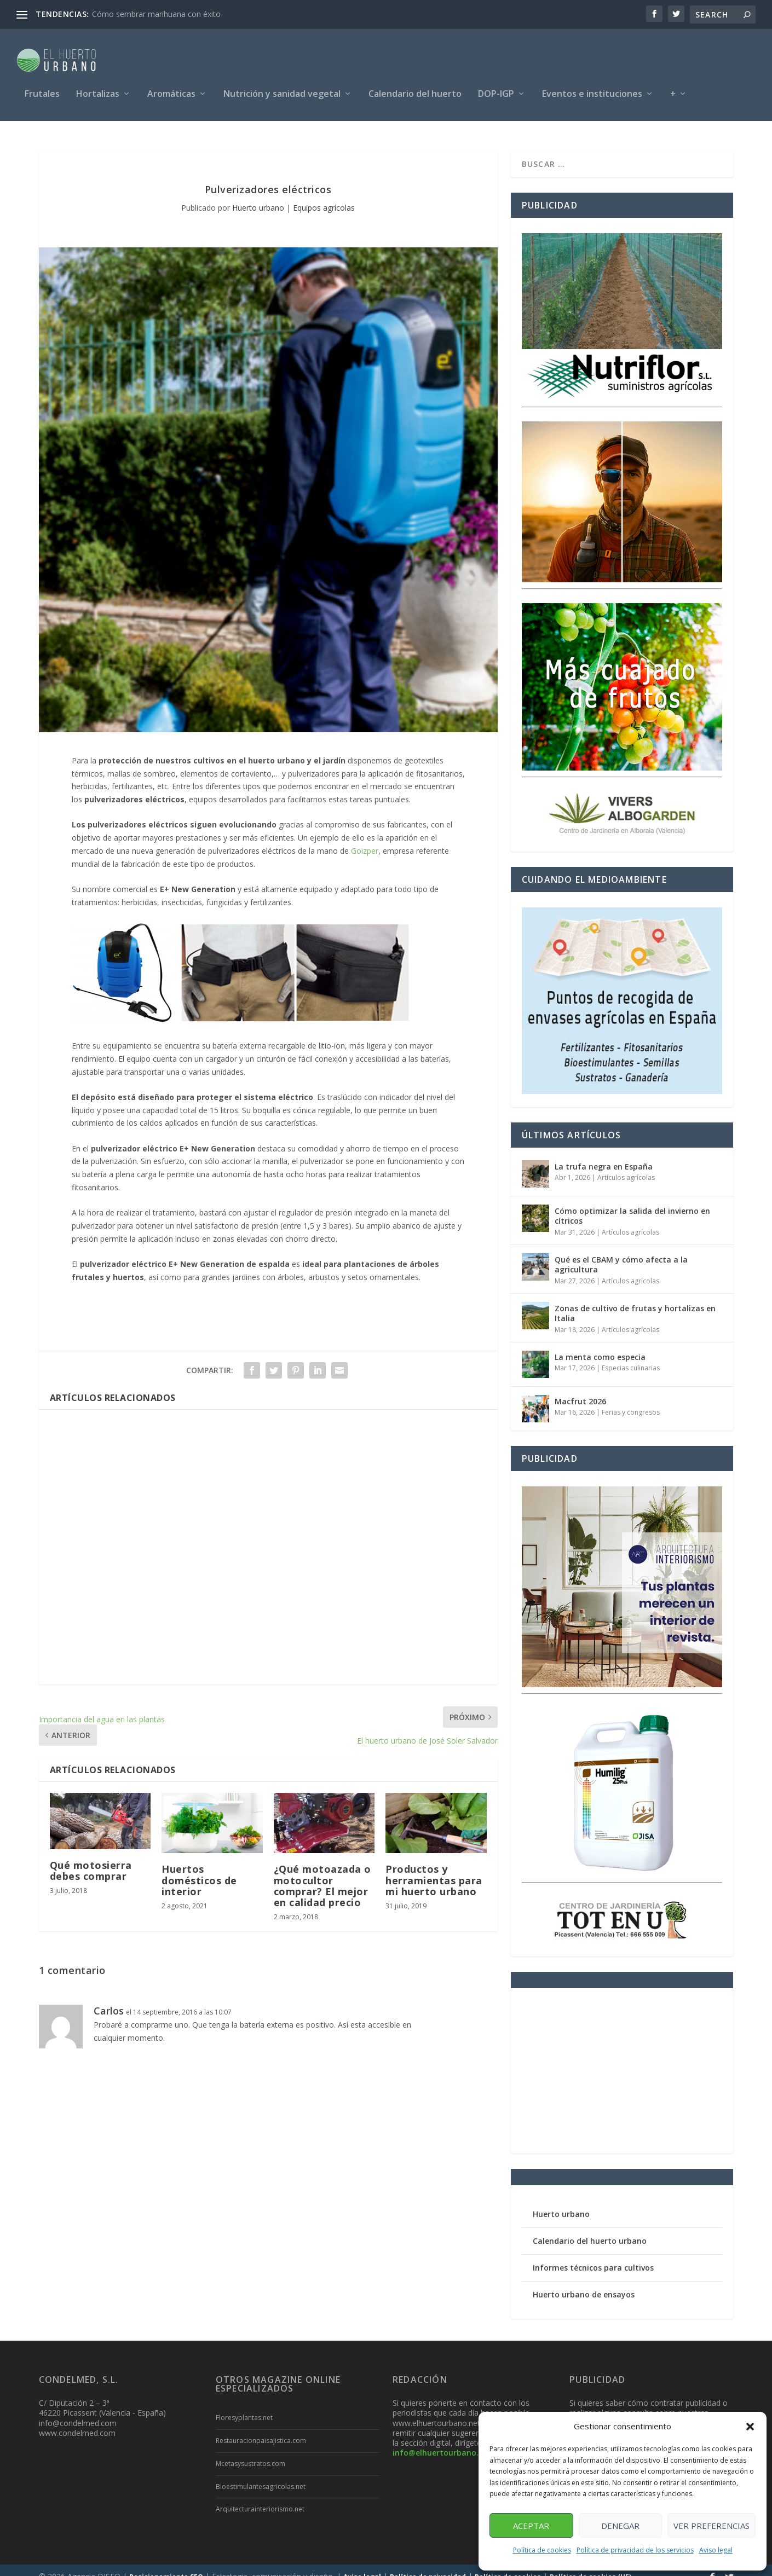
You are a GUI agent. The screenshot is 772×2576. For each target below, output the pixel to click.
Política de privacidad (428, 2563)
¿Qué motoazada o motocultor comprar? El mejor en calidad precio (322, 1872)
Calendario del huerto (415, 89)
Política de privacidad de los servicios (635, 2550)
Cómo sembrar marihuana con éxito (156, 14)
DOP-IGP (496, 89)
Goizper (364, 837)
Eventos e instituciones (592, 89)
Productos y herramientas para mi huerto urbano (433, 1866)
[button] (750, 2426)
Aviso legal (716, 2550)
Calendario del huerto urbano (590, 2227)
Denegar (620, 2525)
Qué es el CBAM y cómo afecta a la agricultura (621, 1251)
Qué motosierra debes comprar (91, 1857)
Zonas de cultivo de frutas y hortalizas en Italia (635, 1300)
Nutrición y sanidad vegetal (282, 89)
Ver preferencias (711, 2525)
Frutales (42, 89)
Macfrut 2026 (580, 1388)
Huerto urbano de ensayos (584, 2281)
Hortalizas (97, 89)
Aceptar (531, 2525)
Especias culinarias (631, 1354)
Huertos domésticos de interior (199, 1866)
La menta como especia (600, 1344)
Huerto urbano (258, 194)
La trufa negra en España (604, 1153)
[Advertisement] (268, 1534)
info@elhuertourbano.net (442, 2439)
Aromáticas (171, 89)
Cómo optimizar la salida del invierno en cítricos (632, 1203)
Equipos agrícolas (324, 194)
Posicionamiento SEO (166, 2563)
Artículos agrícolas (626, 1164)
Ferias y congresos (631, 1399)
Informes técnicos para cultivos (593, 2254)
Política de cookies (542, 2550)
